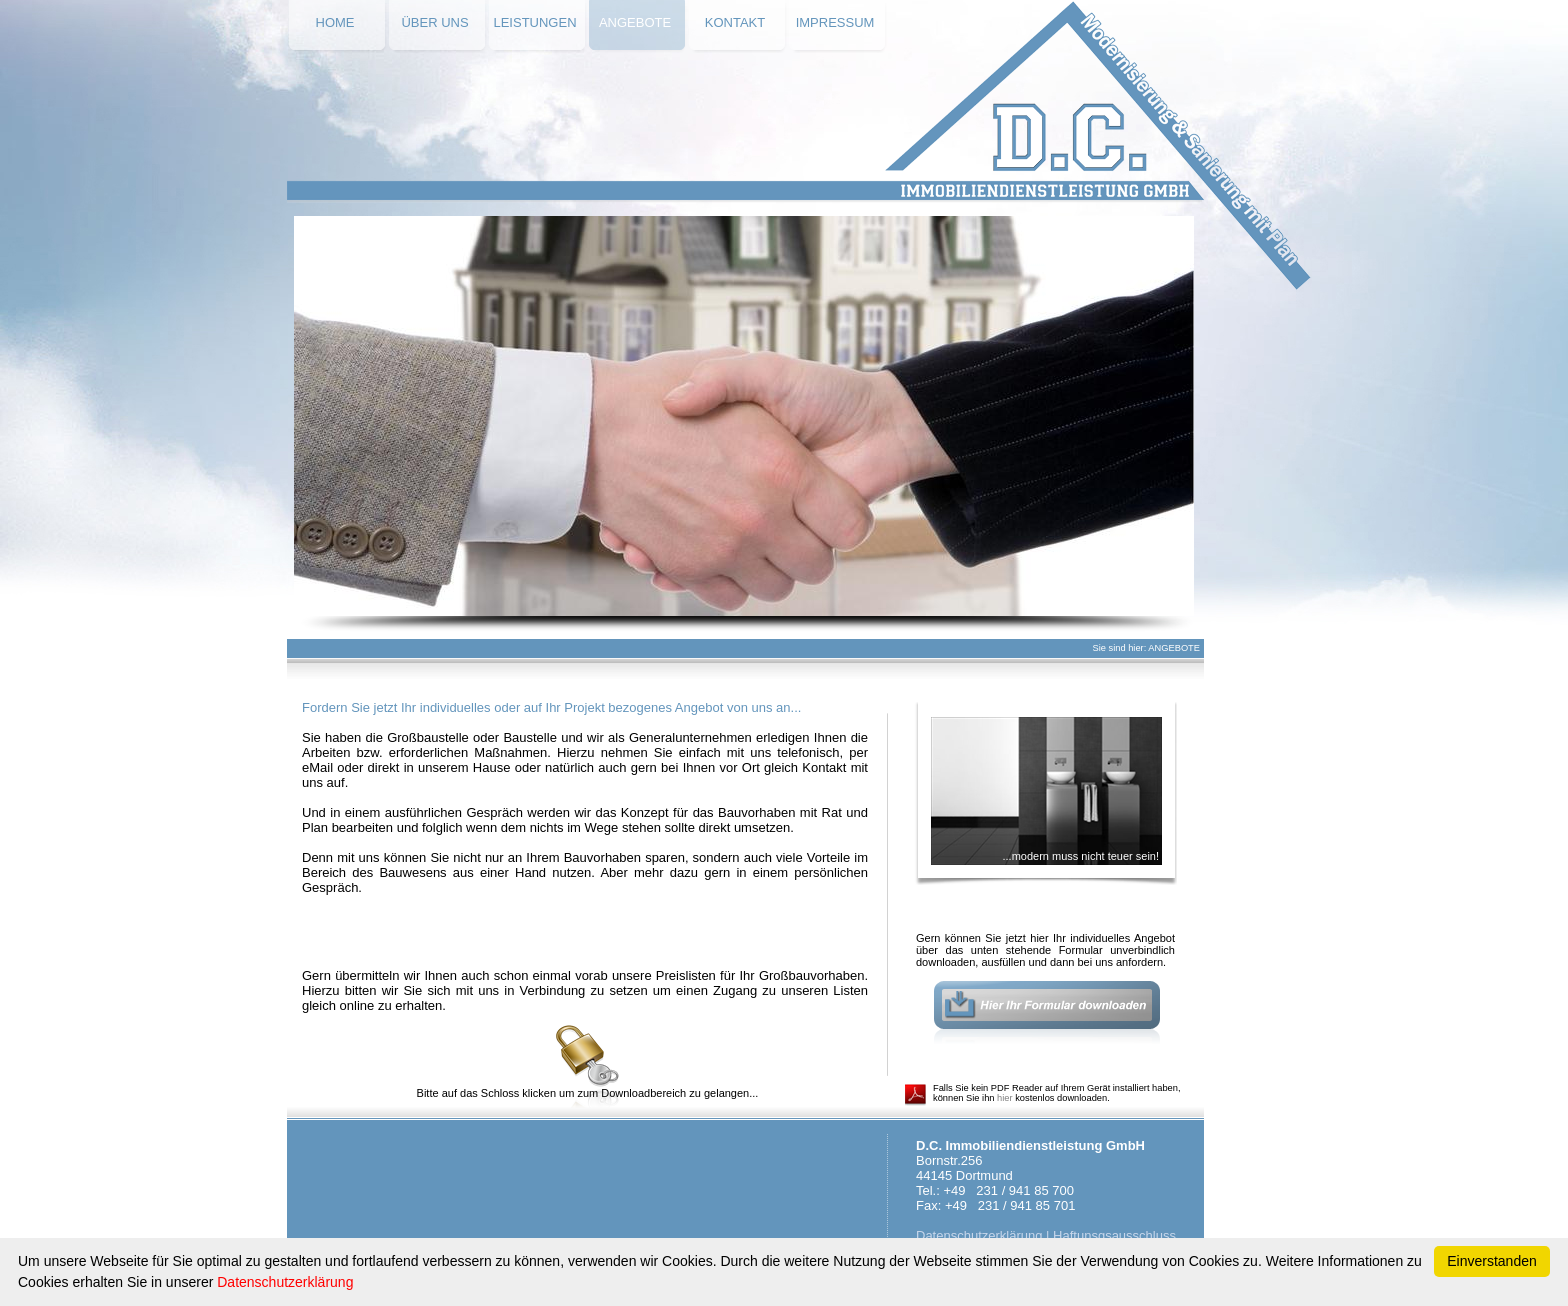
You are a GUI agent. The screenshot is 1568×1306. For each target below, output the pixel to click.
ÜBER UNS (434, 22)
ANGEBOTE (635, 22)
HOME (335, 22)
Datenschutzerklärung (979, 1235)
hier (1005, 1098)
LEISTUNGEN (534, 22)
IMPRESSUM (835, 22)
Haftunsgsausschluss (1114, 1235)
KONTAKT (735, 22)
